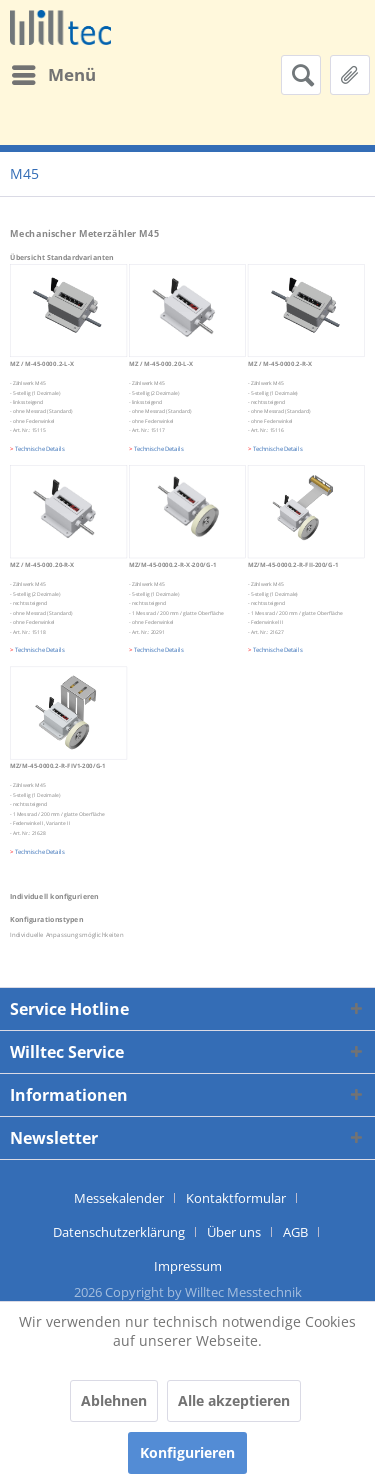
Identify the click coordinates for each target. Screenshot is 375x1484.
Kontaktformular (236, 1198)
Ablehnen (114, 1400)
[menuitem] (53, 75)
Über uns (234, 1232)
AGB (295, 1232)
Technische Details (278, 448)
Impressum (188, 1266)
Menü (54, 72)
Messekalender (119, 1198)
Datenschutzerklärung (119, 1232)
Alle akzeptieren (234, 1400)
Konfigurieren (187, 1452)
